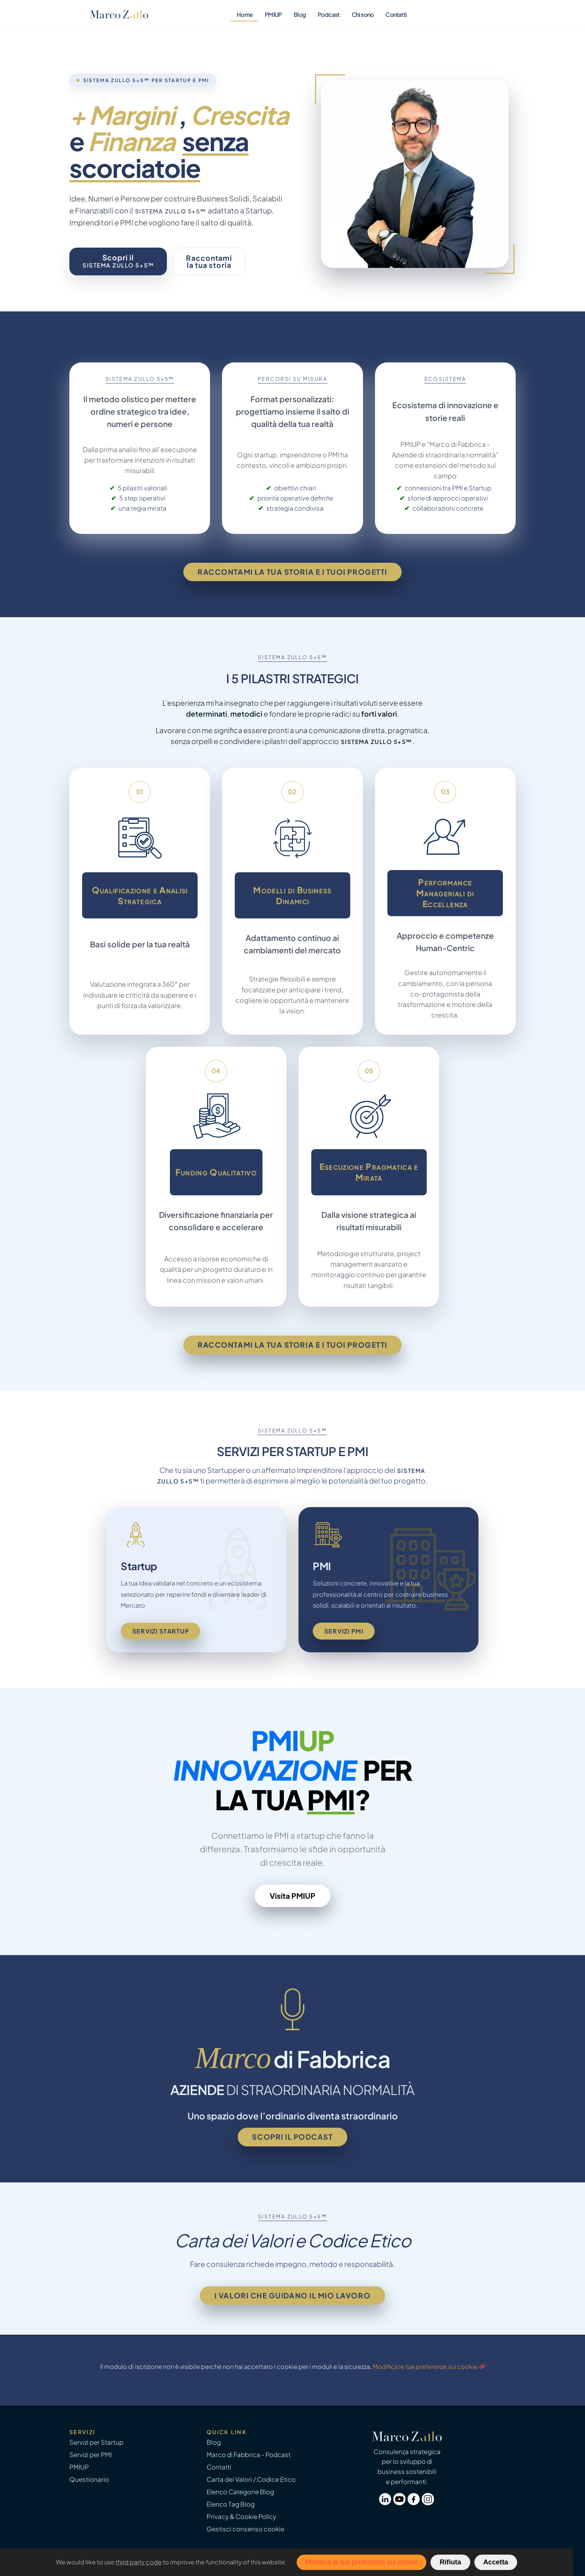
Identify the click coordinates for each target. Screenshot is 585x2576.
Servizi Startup (160, 1631)
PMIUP (273, 14)
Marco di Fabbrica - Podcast (249, 2455)
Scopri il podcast (292, 2136)
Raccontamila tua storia (209, 261)
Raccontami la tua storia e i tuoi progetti (292, 571)
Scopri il (118, 261)
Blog (300, 14)
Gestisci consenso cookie (245, 2529)
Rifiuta (450, 2562)
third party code (139, 2562)
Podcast (329, 14)
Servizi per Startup (96, 2442)
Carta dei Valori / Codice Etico (251, 2479)
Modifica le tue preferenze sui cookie (425, 2366)
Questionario (89, 2479)
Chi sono (363, 14)
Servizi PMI (343, 1631)
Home (245, 14)
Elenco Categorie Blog (240, 2492)
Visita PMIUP (292, 1895)
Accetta (495, 2562)
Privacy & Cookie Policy (241, 2516)
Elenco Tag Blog (231, 2504)
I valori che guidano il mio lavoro (292, 2295)
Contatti (396, 14)
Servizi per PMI (90, 2455)
